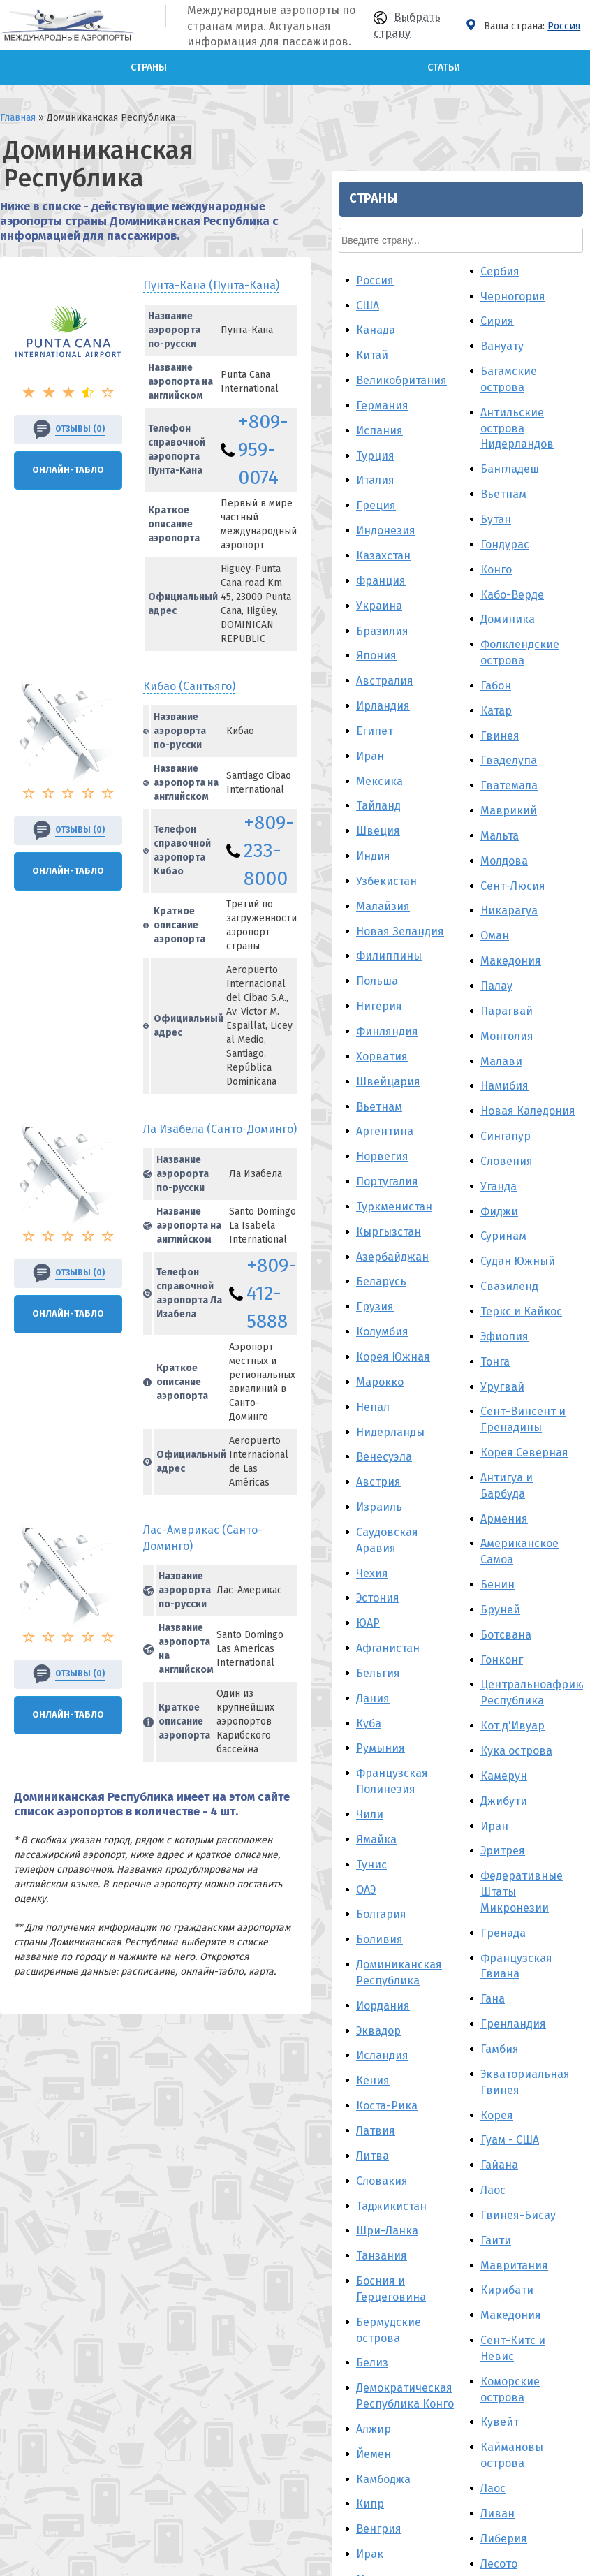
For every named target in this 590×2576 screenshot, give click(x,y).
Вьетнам (448, 617)
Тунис (440, 1375)
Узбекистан (455, 392)
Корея (565, 1626)
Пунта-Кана (211, 243)
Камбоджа (452, 1990)
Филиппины (457, 467)
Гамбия (568, 1560)
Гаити (564, 1751)
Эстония (446, 1109)
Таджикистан (460, 1717)
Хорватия (450, 567)
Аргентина (453, 643)
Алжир (442, 1940)
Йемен (442, 1965)
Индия (442, 367)
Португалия (456, 692)
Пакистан (450, 2306)
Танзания (450, 1767)
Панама (445, 2240)
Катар (564, 221)
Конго (564, 80)
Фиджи (568, 722)
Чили (438, 1325)
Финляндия (456, 542)
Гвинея (568, 247)
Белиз (441, 1874)
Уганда (567, 697)
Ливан (566, 2024)
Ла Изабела (220, 938)
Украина (448, 117)
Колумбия (451, 842)
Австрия (447, 993)
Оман (563, 447)
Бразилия (451, 142)
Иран (438, 267)
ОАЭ (434, 1400)
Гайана (568, 1676)
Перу (438, 2190)
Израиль (448, 1018)
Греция (444, 17)
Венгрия (447, 2040)
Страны (149, 67)
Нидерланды (459, 943)
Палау (565, 497)
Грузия (443, 818)
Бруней (569, 1120)
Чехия (441, 1084)
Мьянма (446, 2140)
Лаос (561, 1701)
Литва (441, 1667)
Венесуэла (452, 968)
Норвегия (451, 668)
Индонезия (454, 41)
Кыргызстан (457, 742)
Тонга (563, 872)
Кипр (438, 2015)
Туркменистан (463, 717)
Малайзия (451, 417)
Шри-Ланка (456, 1742)
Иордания (451, 1516)
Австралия (453, 192)
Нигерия (448, 517)
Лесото (567, 2074)
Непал (441, 918)
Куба (437, 1234)
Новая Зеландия (468, 442)
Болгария (450, 1426)
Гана (561, 1510)
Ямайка (445, 1350)
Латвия (444, 1641)
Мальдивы (453, 2115)
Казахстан (452, 66)
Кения (441, 1592)
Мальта (568, 346)
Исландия (451, 1567)
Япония (445, 167)
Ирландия (451, 217)
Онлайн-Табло (68, 428)
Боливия (448, 1451)
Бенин (566, 1095)
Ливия (442, 2165)
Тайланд (447, 317)
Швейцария (457, 592)
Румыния (449, 1259)
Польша (445, 492)
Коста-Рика (455, 1616)
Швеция (447, 342)
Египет (443, 242)
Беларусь (450, 793)
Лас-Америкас (227, 1251)
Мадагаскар (456, 2090)
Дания (441, 1209)
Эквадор (447, 1542)
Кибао (189, 583)
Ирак (438, 2065)
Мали (563, 2190)
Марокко (448, 893)
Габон (564, 196)
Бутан (564, 30)
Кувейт (568, 1933)
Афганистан (456, 1159)
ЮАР (436, 1134)
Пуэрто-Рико (459, 2332)
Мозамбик (452, 2216)
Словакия (450, 1692)
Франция (449, 91)
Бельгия (447, 1184)
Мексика (448, 292)
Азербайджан (461, 768)
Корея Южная (462, 867)
